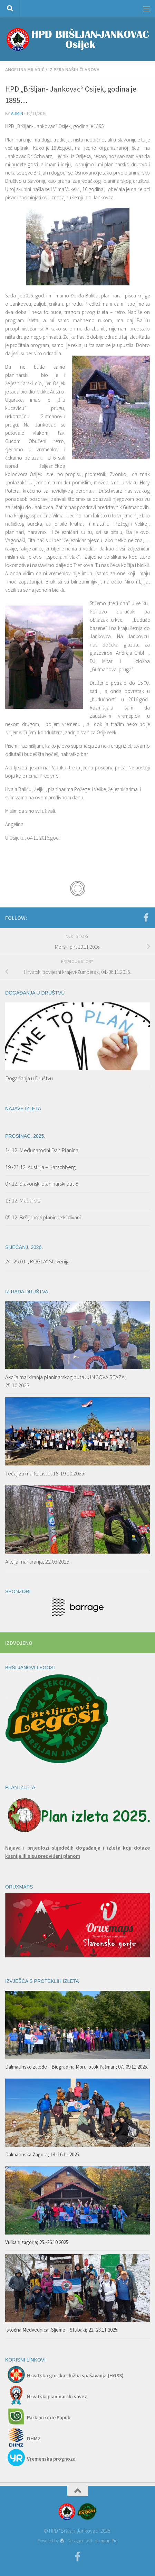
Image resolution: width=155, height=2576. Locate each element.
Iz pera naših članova (73, 69)
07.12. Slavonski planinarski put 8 (41, 1183)
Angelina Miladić (25, 69)
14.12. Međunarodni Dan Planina (41, 1150)
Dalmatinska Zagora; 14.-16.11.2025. (42, 2154)
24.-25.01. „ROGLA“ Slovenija (37, 1261)
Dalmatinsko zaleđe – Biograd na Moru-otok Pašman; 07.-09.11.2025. (76, 2066)
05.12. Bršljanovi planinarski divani (43, 1217)
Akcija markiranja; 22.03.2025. (37, 1561)
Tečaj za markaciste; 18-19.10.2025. (45, 1473)
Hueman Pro (106, 2541)
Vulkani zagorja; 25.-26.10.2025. (37, 2242)
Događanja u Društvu (29, 1078)
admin (17, 113)
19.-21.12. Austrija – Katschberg (40, 1167)
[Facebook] (146, 917)
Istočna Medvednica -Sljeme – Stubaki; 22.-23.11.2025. (61, 2329)
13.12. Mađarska (23, 1200)
